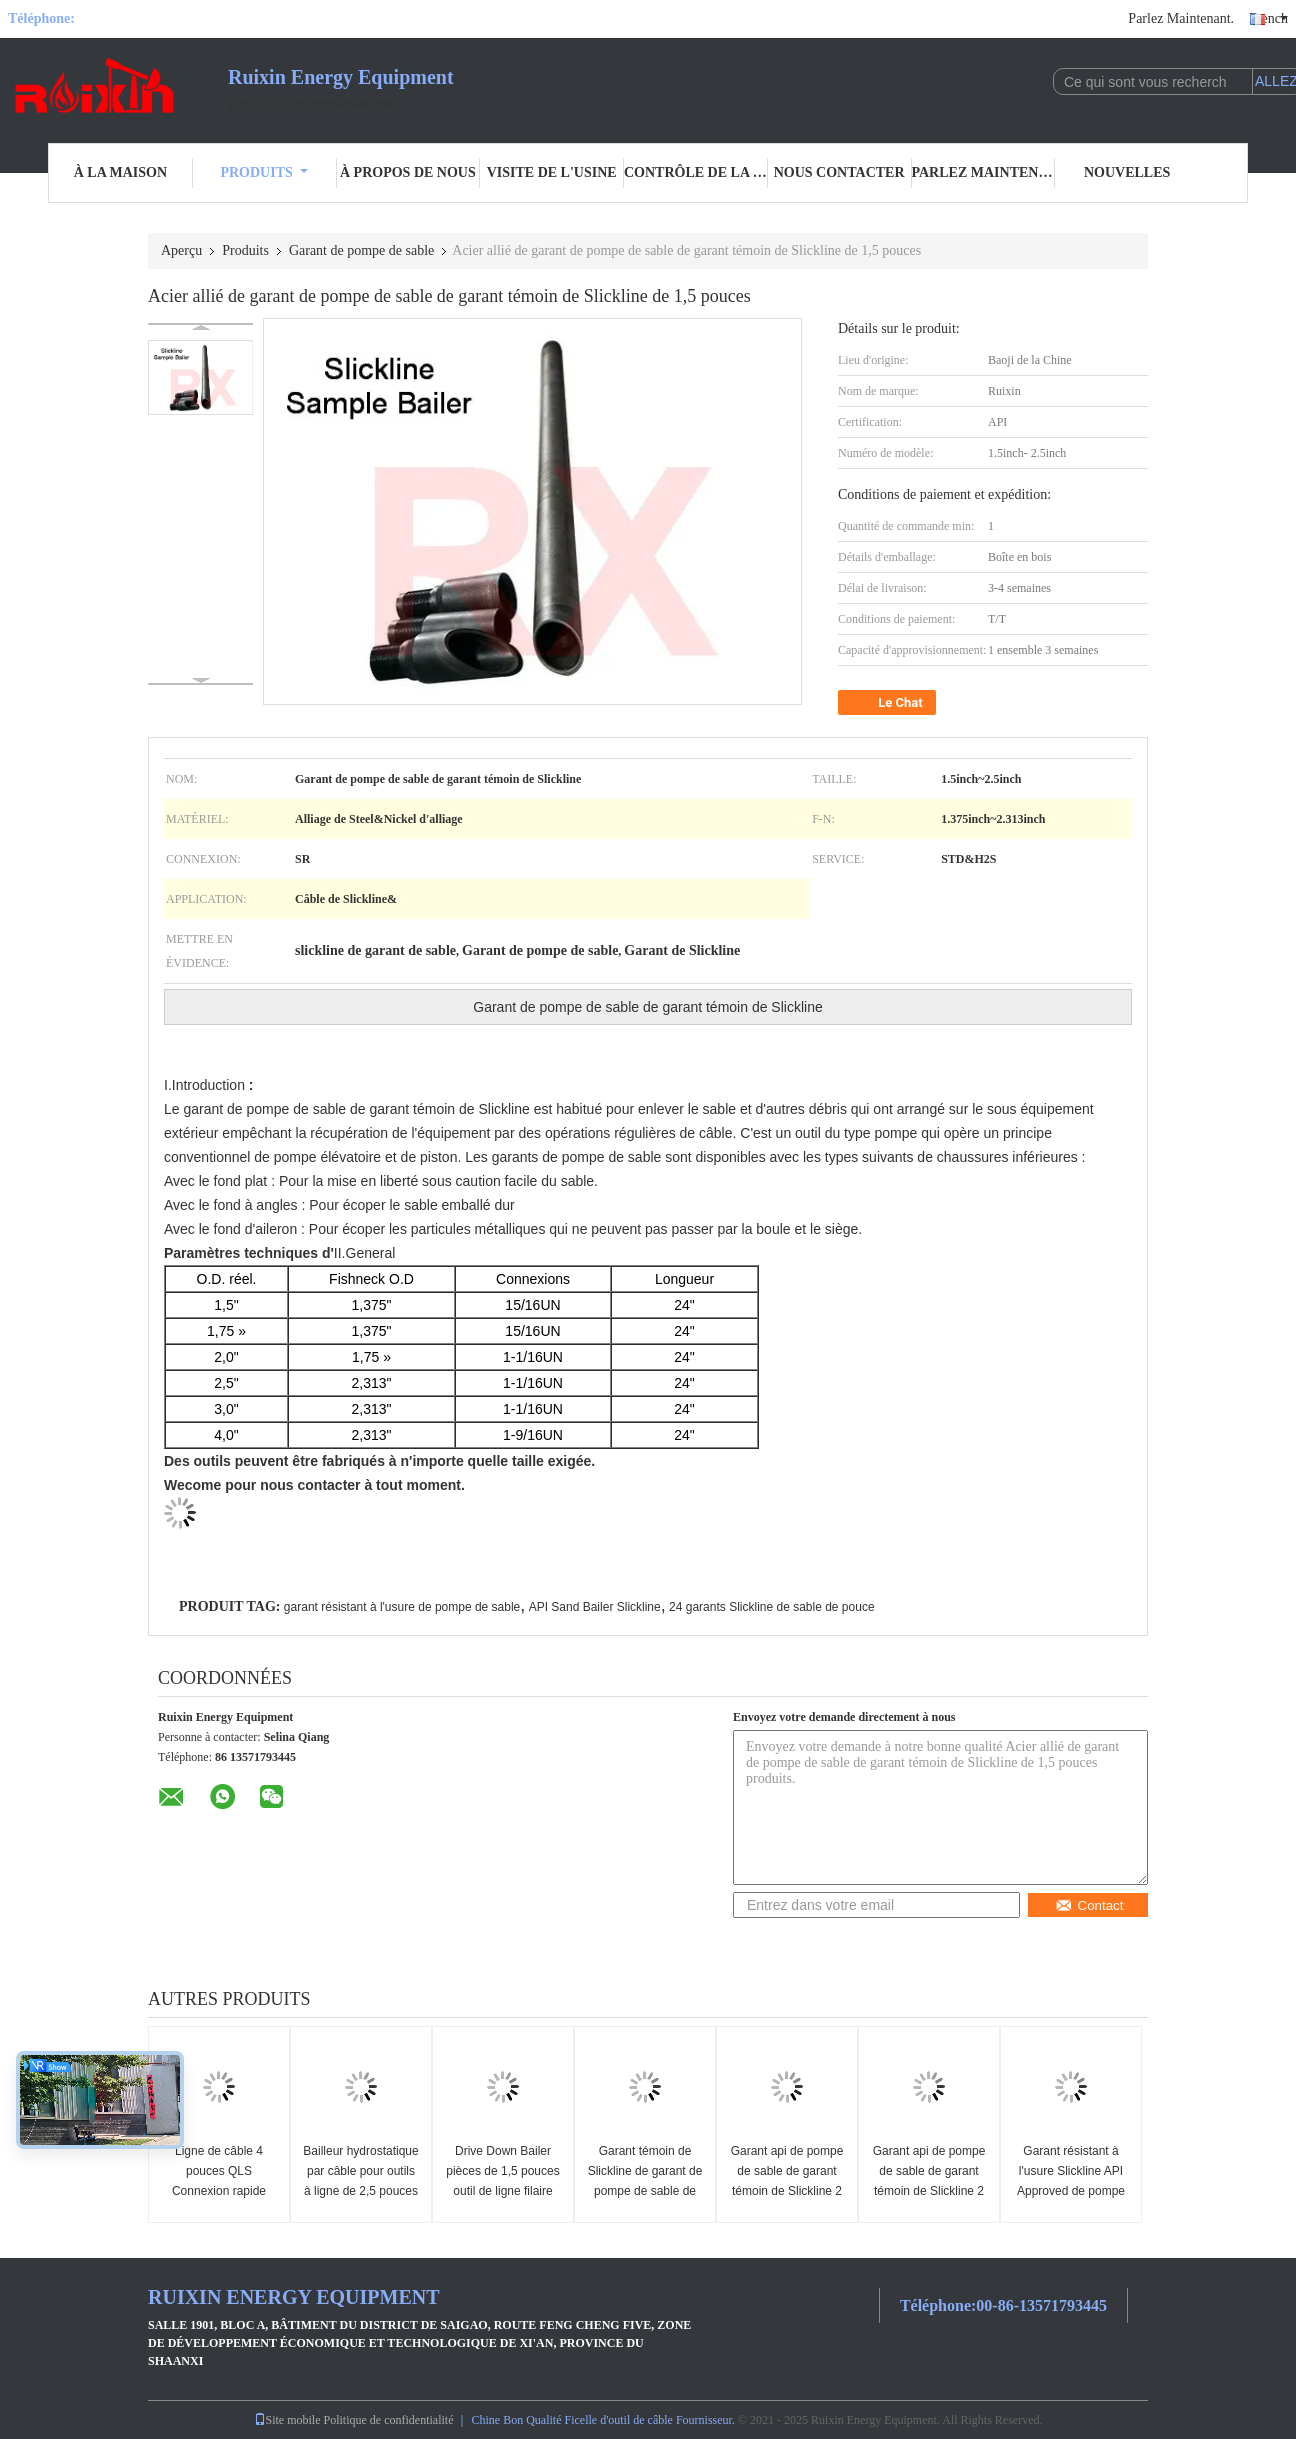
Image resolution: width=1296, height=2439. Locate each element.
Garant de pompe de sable (361, 250)
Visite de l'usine (552, 172)
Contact (1089, 1905)
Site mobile (287, 2420)
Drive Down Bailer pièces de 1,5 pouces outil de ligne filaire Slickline (502, 2181)
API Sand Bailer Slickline (595, 1607)
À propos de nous (408, 172)
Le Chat (889, 703)
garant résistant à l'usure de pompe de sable (402, 1607)
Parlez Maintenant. (1181, 18)
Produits (263, 172)
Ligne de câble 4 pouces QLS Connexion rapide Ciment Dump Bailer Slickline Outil (218, 2191)
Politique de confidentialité (389, 2420)
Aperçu (181, 250)
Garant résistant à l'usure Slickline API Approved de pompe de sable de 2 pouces (1071, 2181)
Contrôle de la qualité (696, 172)
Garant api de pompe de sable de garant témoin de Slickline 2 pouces (787, 2181)
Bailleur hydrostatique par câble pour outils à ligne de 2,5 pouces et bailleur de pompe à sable (360, 2191)
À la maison (120, 172)
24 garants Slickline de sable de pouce (771, 1607)
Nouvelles (1127, 172)
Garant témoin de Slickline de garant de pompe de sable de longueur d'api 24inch (645, 2181)
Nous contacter (839, 172)
